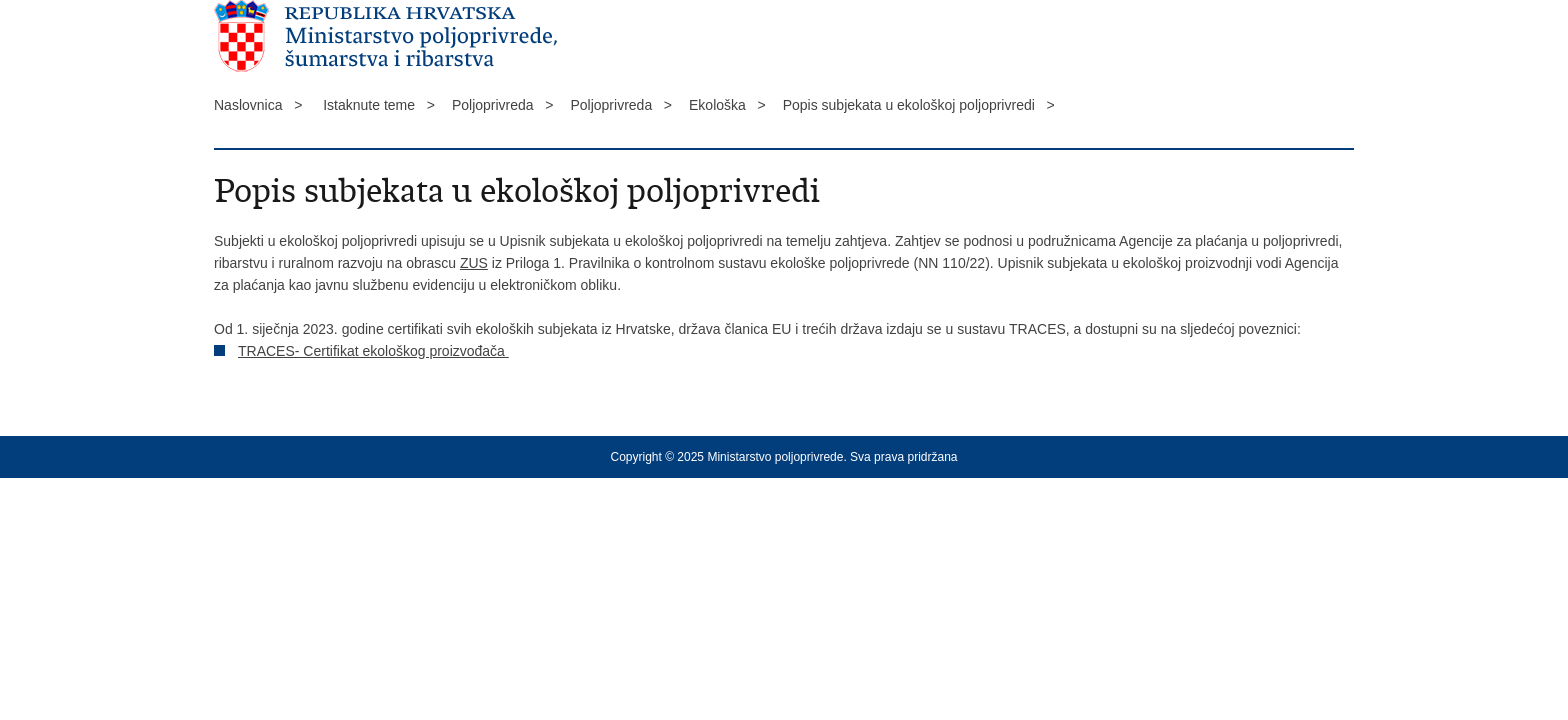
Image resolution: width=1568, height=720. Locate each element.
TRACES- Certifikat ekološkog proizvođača (373, 351)
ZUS (474, 263)
